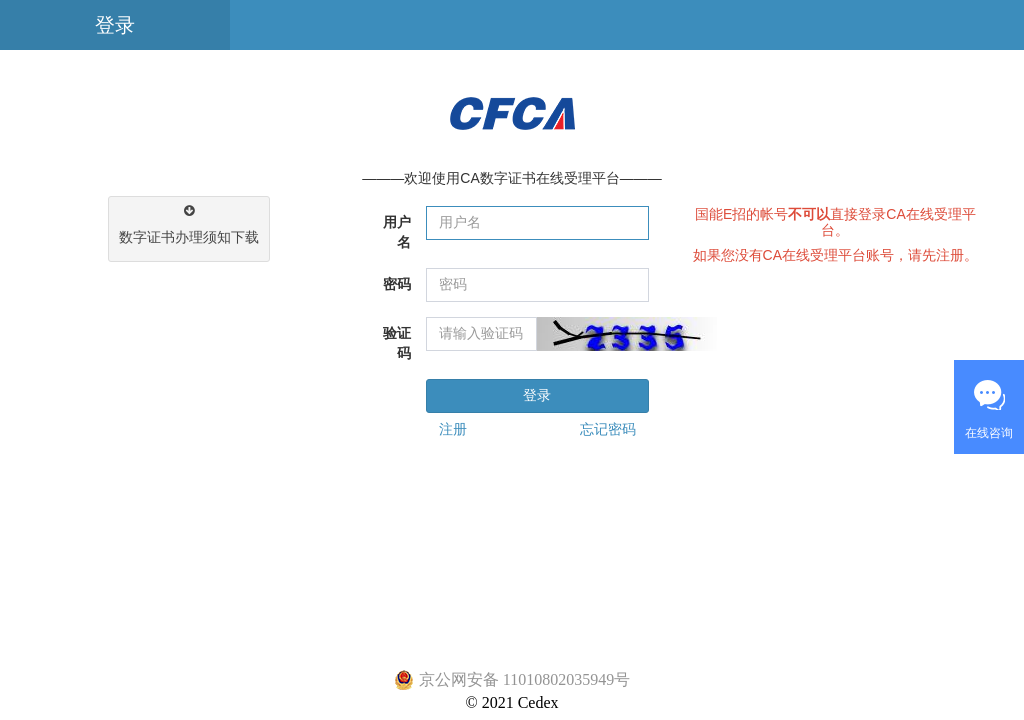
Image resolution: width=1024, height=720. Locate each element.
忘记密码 (608, 429)
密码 (397, 284)
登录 (115, 25)
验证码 (397, 343)
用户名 (397, 232)
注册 (453, 429)
